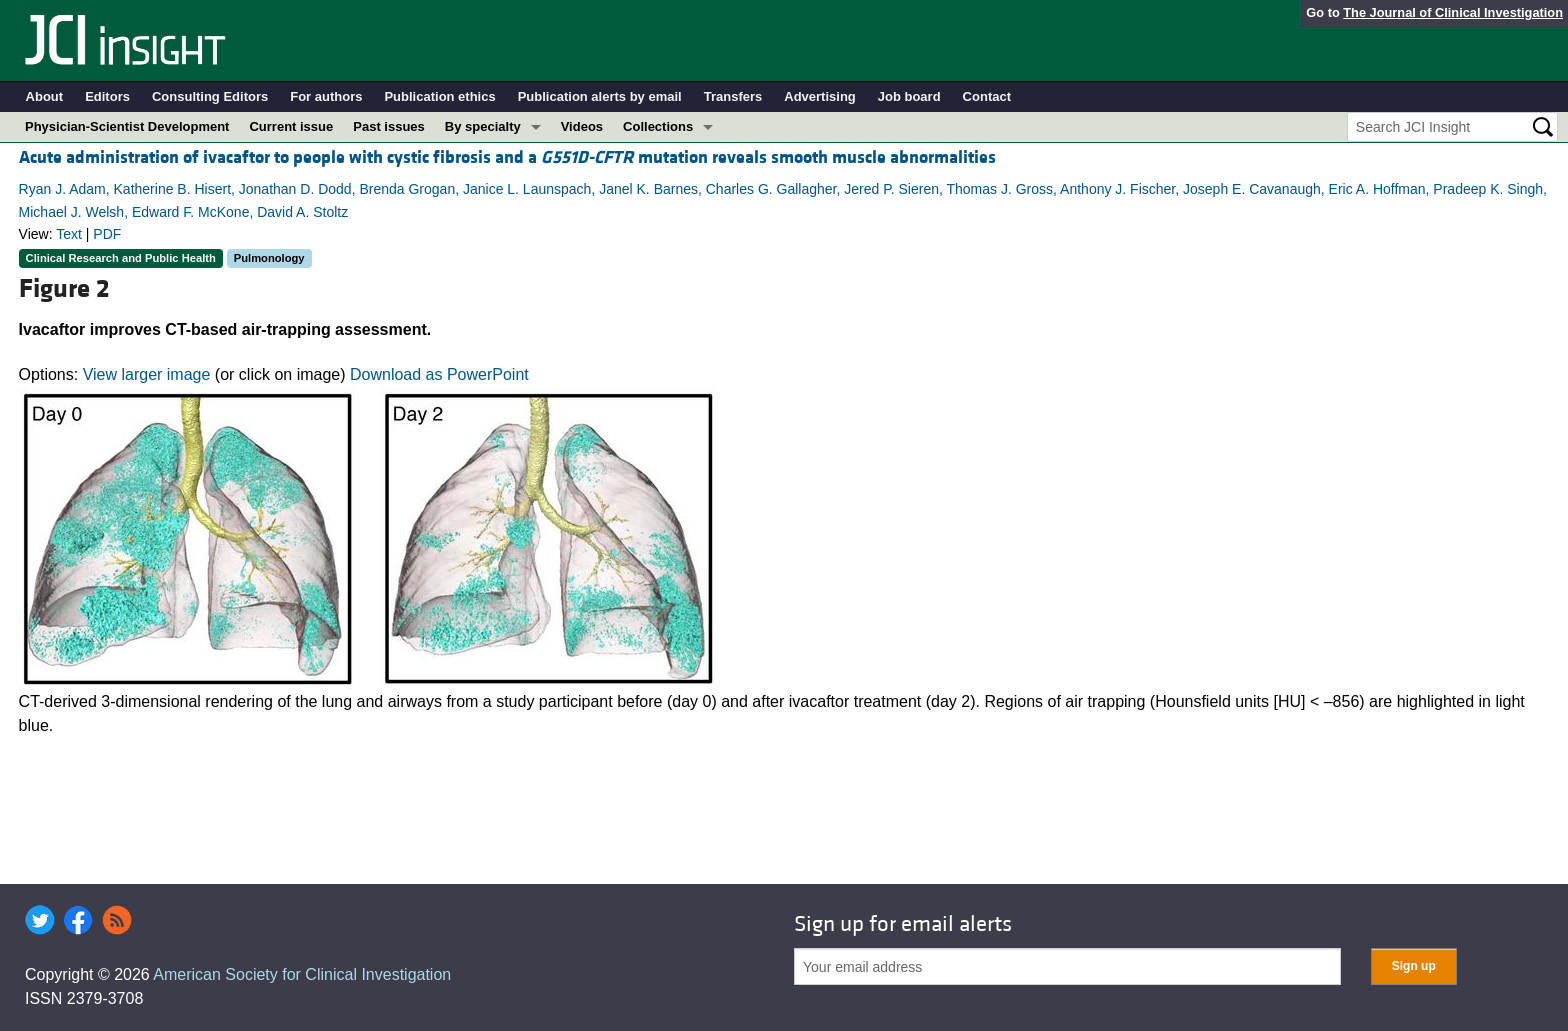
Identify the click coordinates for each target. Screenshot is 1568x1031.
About (45, 96)
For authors (326, 96)
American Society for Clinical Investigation (302, 974)
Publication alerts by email (600, 96)
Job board (909, 96)
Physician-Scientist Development (127, 126)
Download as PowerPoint (439, 374)
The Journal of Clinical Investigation (1453, 12)
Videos (582, 126)
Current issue (291, 126)
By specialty (483, 126)
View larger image (147, 374)
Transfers (733, 96)
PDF (107, 234)
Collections (658, 126)
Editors (107, 96)
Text (69, 234)
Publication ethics (439, 96)
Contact (987, 96)
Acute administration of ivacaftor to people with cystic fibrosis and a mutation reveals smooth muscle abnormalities (507, 157)
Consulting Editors (210, 96)
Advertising (820, 96)
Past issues (389, 126)
